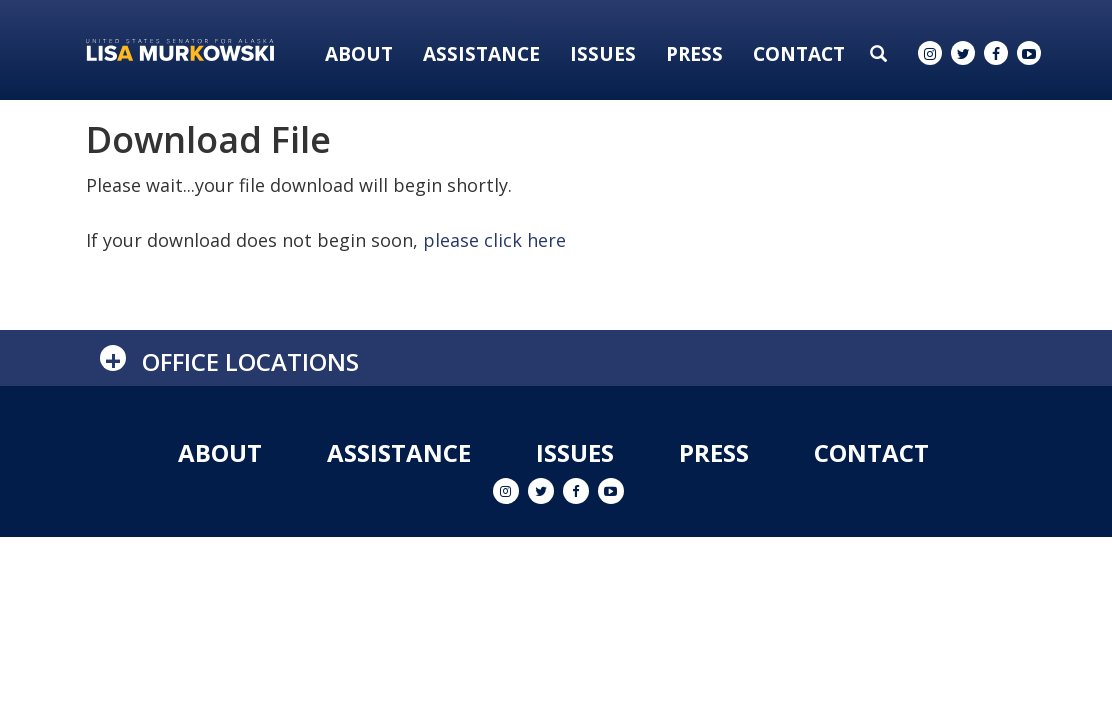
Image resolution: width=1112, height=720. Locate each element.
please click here (494, 240)
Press (694, 54)
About (359, 54)
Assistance (481, 54)
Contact (799, 54)
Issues (603, 54)
